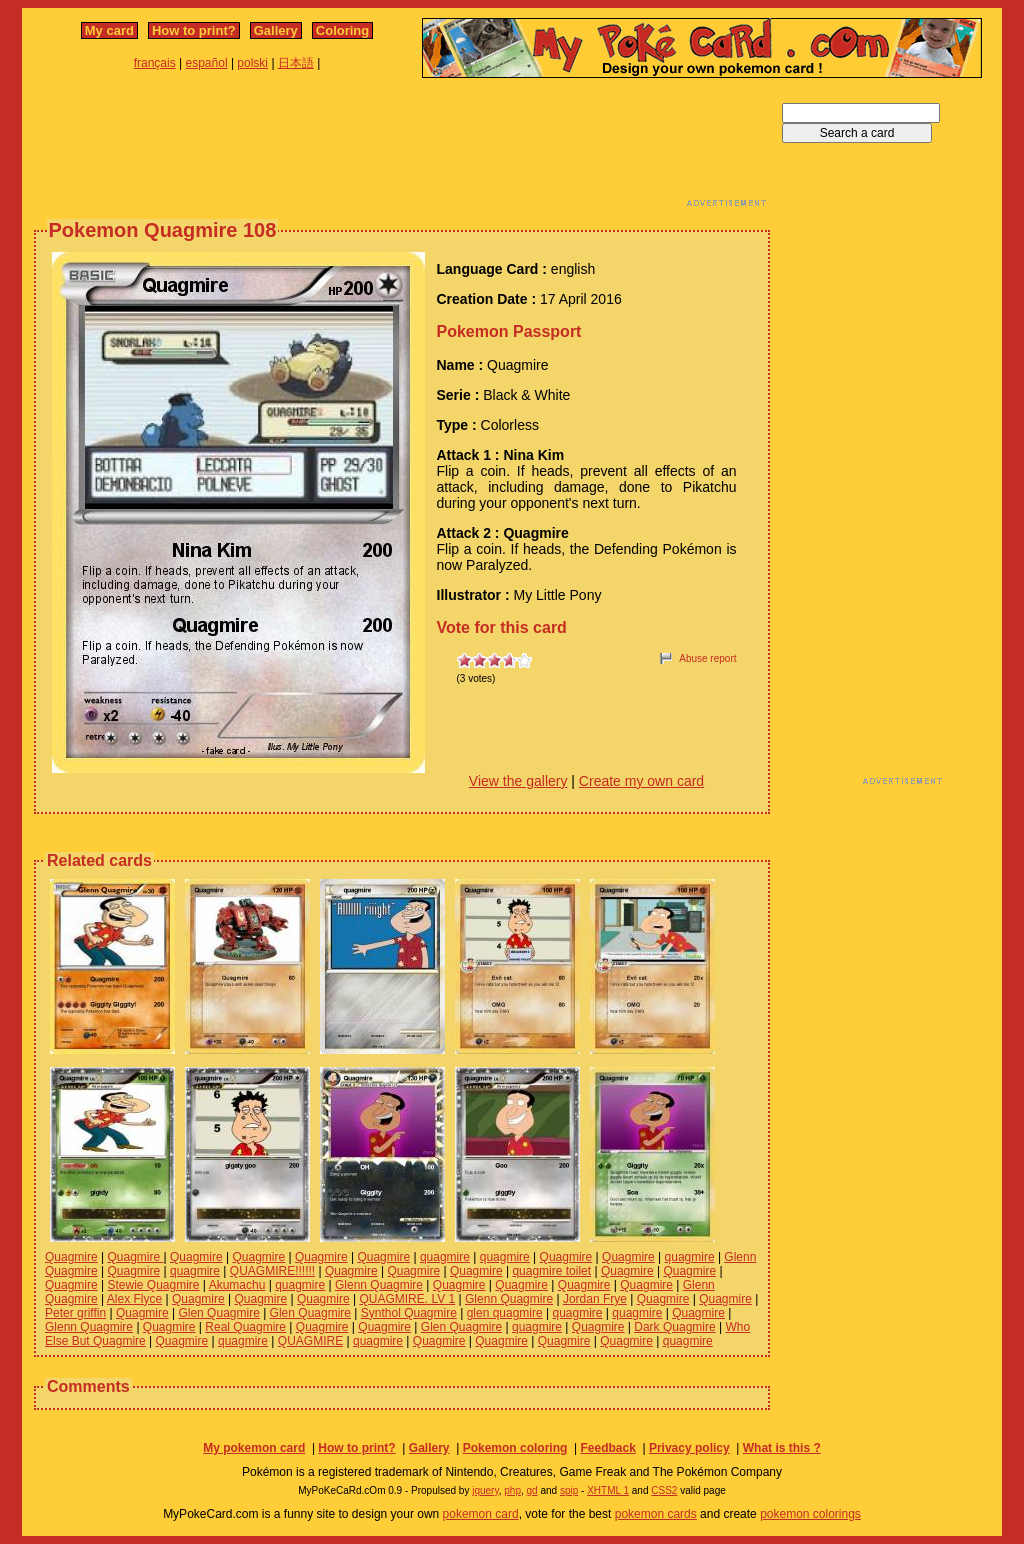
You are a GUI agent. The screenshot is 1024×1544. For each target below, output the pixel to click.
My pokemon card (254, 1448)
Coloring (342, 30)
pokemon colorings (810, 1514)
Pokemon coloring (515, 1448)
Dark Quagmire (674, 1327)
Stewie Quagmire (153, 1285)
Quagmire (71, 1257)
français (155, 63)
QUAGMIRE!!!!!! (272, 1271)
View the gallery (518, 781)
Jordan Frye (595, 1299)
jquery (485, 1490)
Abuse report (707, 658)
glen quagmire (505, 1313)
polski (252, 63)
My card (109, 30)
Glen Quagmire (218, 1313)
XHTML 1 (608, 1490)
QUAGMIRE (310, 1341)
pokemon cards (656, 1514)
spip (569, 1490)
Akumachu (237, 1285)
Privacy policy (689, 1448)
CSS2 (664, 1490)
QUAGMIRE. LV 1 (407, 1299)
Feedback (607, 1448)
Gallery (276, 30)
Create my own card (641, 781)
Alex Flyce (134, 1299)
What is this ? (782, 1448)
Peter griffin (75, 1313)
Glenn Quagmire (379, 1285)
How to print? (194, 30)
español (207, 63)
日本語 (296, 63)
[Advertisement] (402, 148)
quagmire (445, 1257)
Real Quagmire (245, 1327)
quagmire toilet (551, 1271)
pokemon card (481, 1514)
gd (532, 1490)
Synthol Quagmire (409, 1313)
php (512, 1490)
